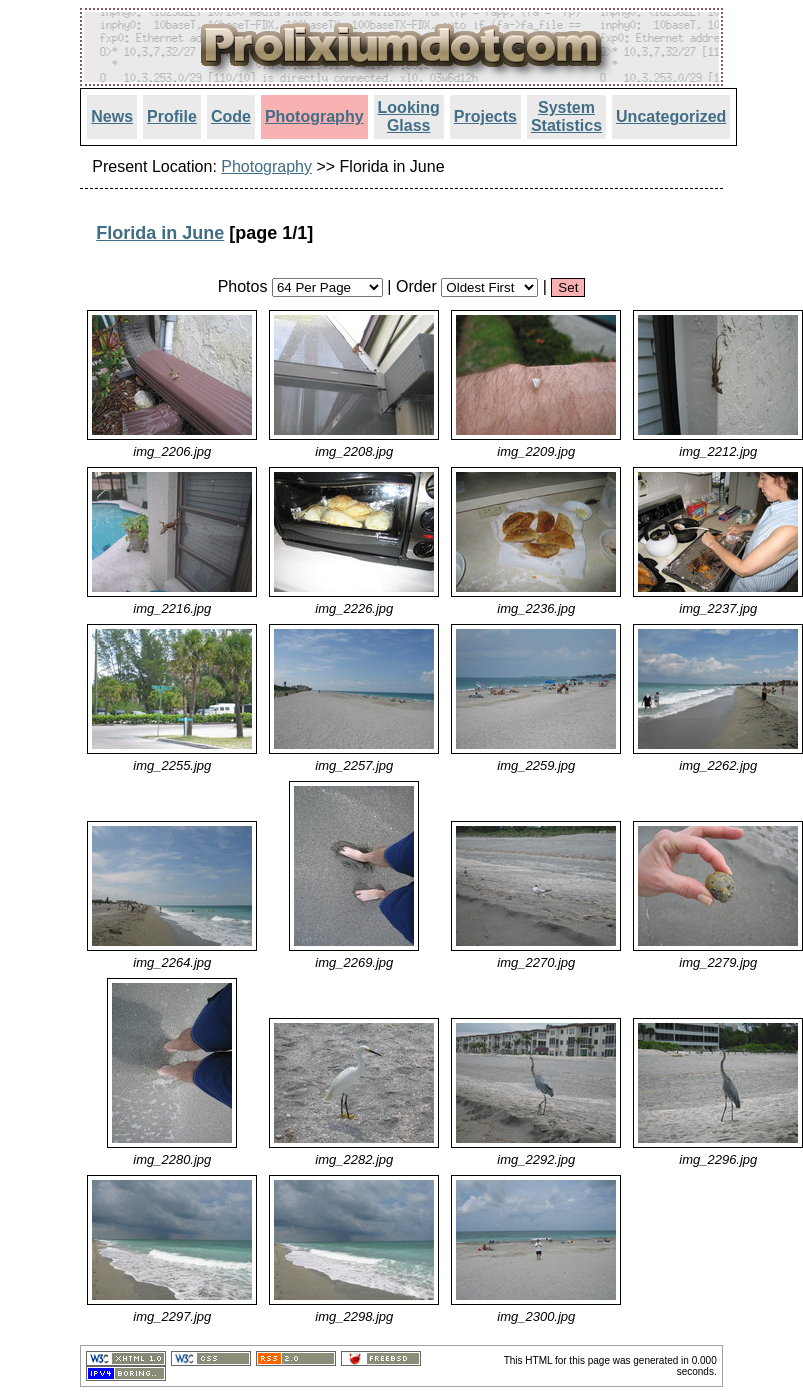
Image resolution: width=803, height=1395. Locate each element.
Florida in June (160, 233)
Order (416, 286)
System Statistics (566, 116)
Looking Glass (409, 116)
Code (231, 116)
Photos (243, 286)
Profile (172, 116)
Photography (314, 116)
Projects (485, 116)
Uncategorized (671, 116)
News (112, 116)
